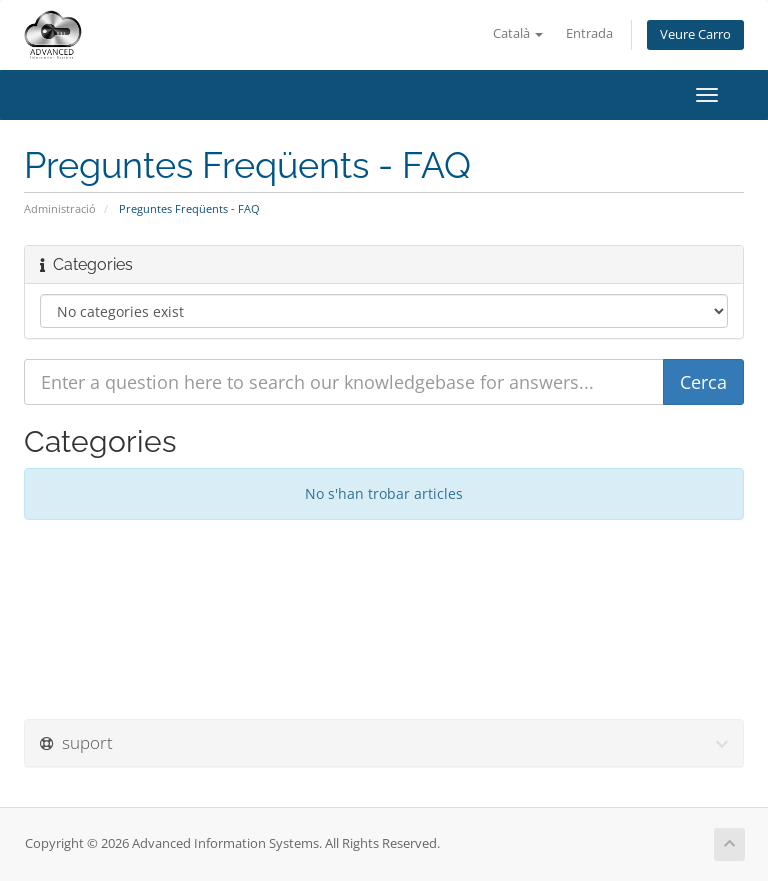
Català (518, 33)
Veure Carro (695, 34)
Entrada (589, 33)
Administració (60, 208)
